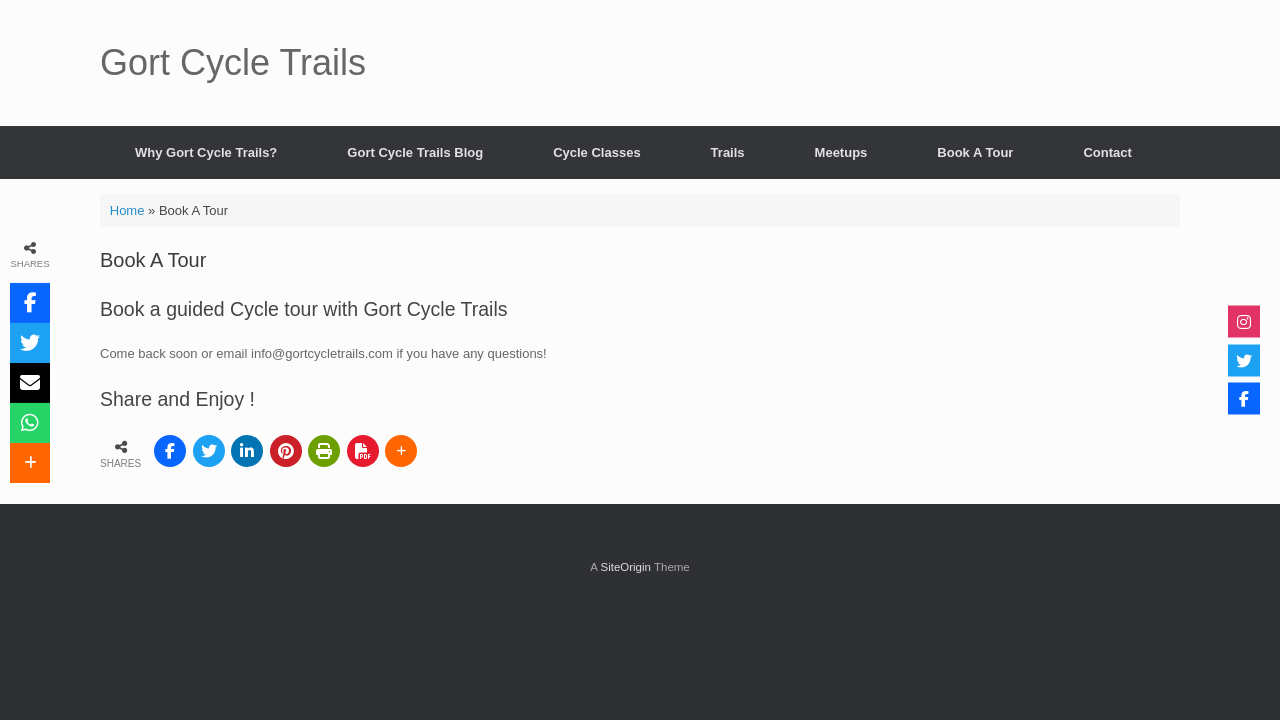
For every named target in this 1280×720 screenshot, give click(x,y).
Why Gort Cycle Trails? (206, 152)
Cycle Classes (596, 152)
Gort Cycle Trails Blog (415, 152)
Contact (1107, 152)
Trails (728, 152)
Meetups (841, 152)
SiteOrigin (625, 567)
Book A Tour (975, 152)
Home (127, 210)
